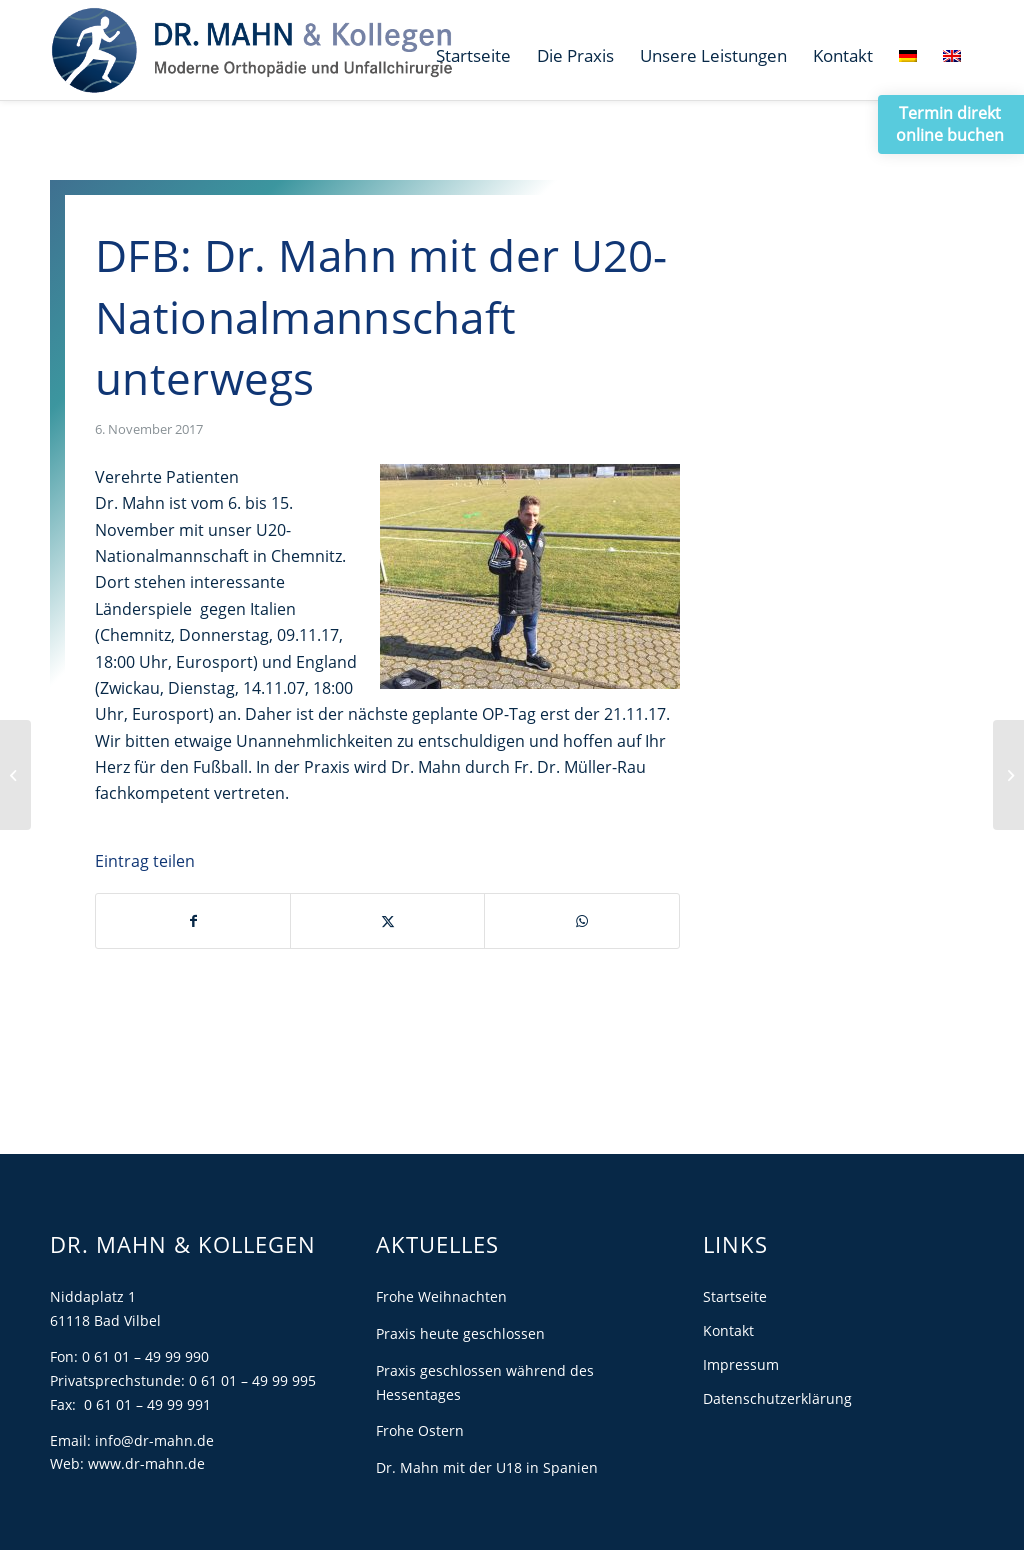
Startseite (735, 1296)
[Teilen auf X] (387, 921)
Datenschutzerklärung (777, 1398)
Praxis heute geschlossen (460, 1333)
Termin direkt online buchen (950, 124)
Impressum (741, 1364)
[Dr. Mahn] (251, 50)
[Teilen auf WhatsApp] (581, 921)
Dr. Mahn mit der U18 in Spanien (487, 1467)
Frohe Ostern (420, 1430)
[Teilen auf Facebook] (193, 921)
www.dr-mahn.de (146, 1463)
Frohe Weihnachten (441, 1296)
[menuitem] (473, 56)
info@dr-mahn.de (154, 1440)
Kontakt (728, 1330)
